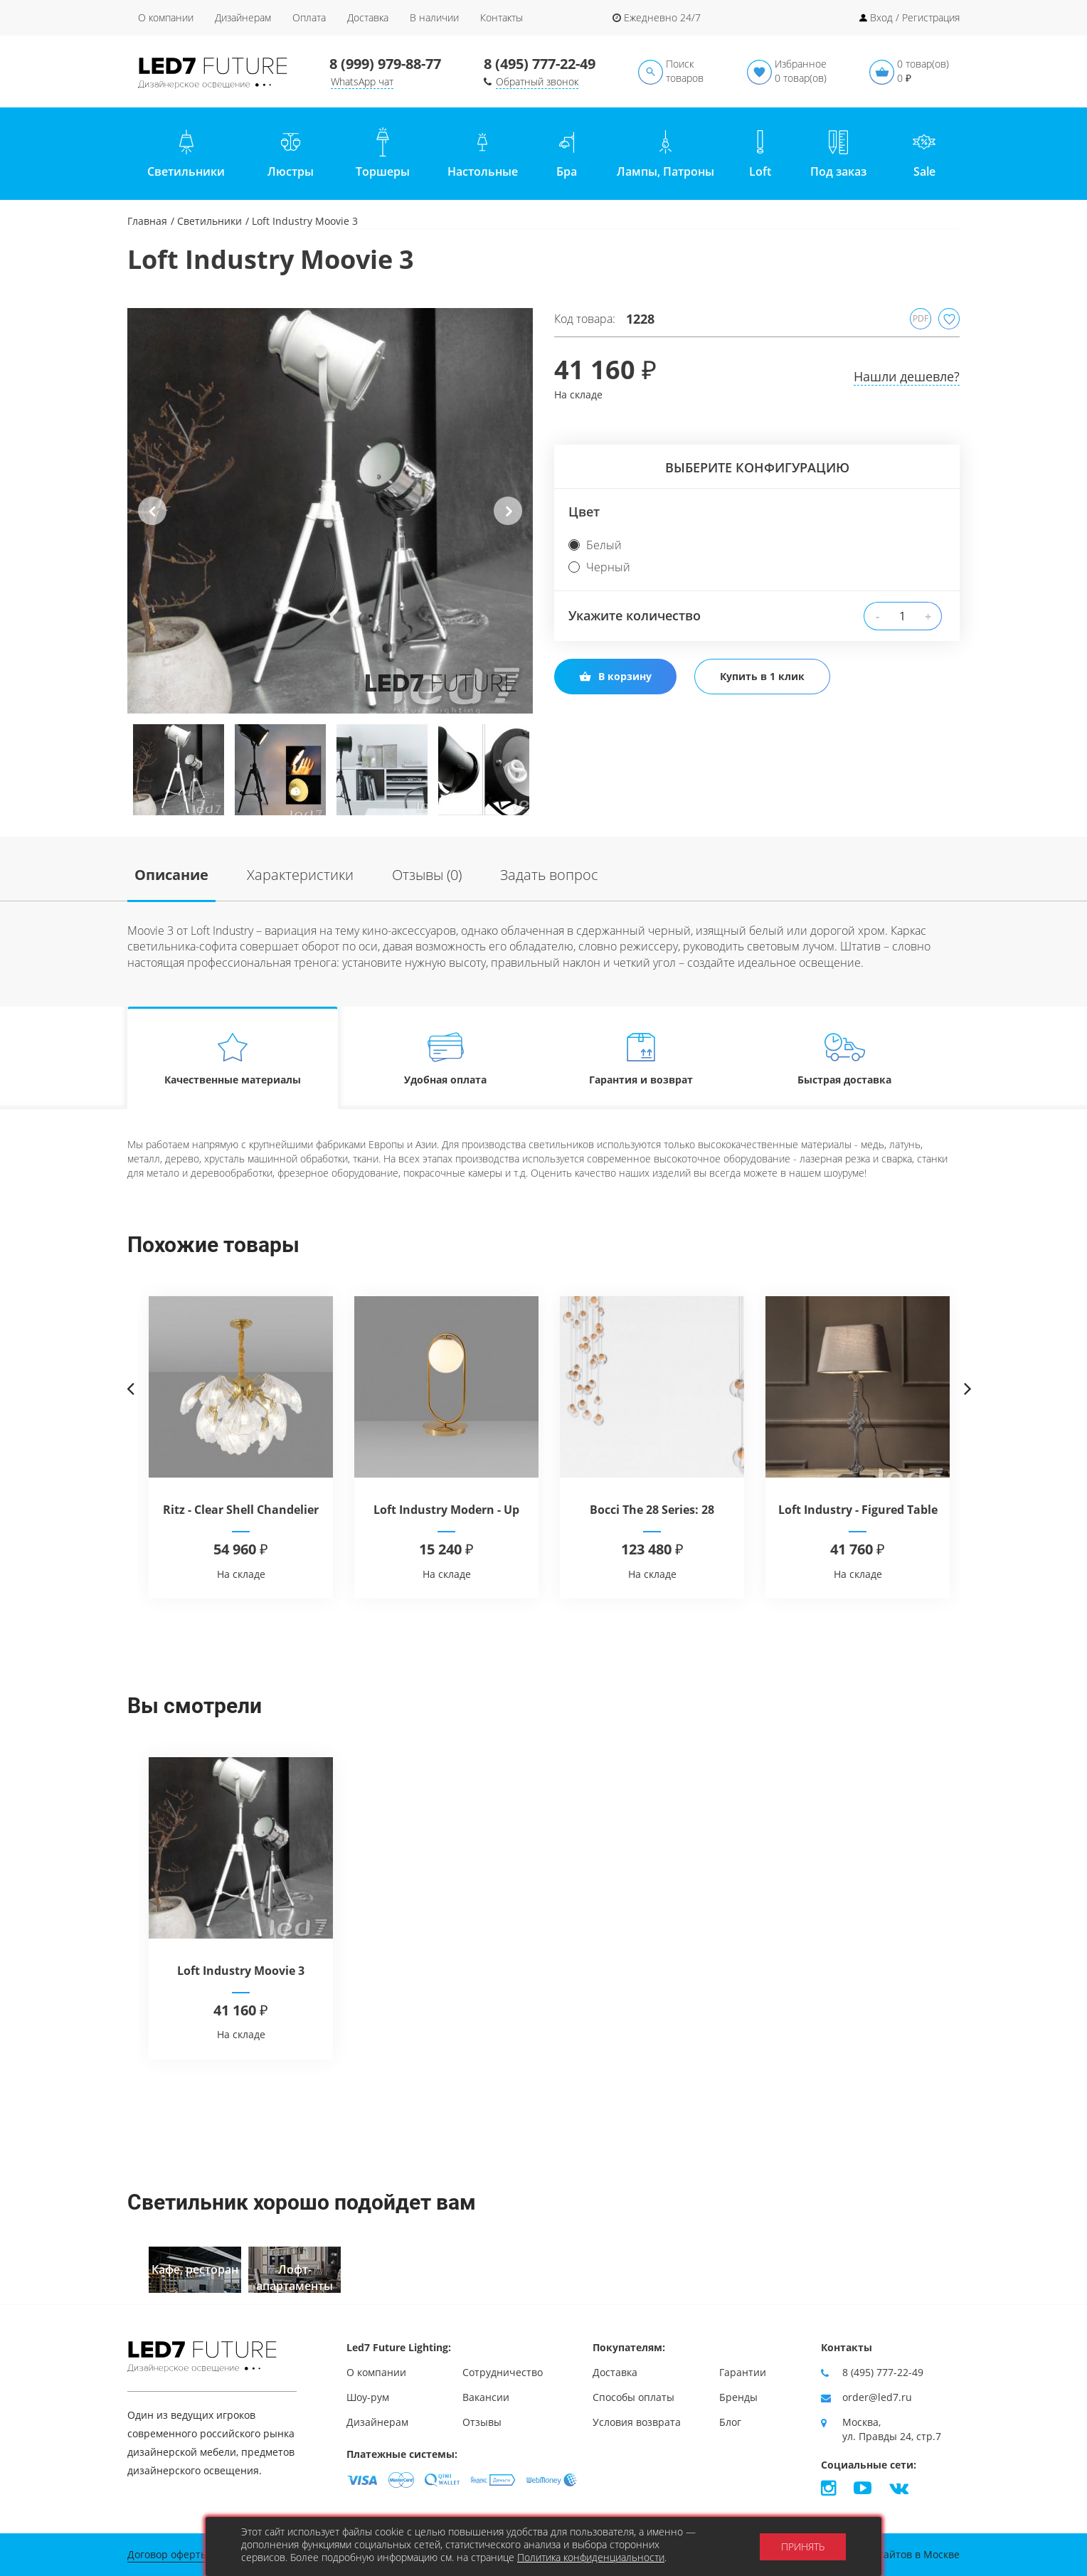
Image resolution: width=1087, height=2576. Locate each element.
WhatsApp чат (362, 81)
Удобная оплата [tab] (445, 1058)
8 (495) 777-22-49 (539, 63)
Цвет (584, 511)
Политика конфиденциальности (590, 2557)
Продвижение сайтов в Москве (883, 2554)
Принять (802, 2546)
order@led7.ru (877, 2397)
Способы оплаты (633, 2397)
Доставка (367, 17)
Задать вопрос (549, 874)
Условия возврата (637, 2422)
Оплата (309, 17)
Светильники (209, 221)
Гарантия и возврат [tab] (641, 1058)
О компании (165, 17)
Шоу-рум (367, 2397)
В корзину (615, 676)
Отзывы (482, 2422)
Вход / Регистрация (915, 17)
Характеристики (300, 874)
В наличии (434, 17)
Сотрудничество (502, 2372)
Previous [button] (152, 522)
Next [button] (507, 522)
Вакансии (485, 2397)
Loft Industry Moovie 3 (240, 1970)
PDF (920, 318)
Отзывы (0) (427, 874)
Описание (171, 874)
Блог (730, 2422)
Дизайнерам (243, 17)
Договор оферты (167, 2554)
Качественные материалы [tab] (232, 1058)
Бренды (738, 2397)
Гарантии (742, 2372)
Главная (147, 221)
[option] (330, 511)
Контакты (501, 17)
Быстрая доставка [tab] (845, 1058)
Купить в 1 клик (762, 676)
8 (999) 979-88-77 (385, 63)
